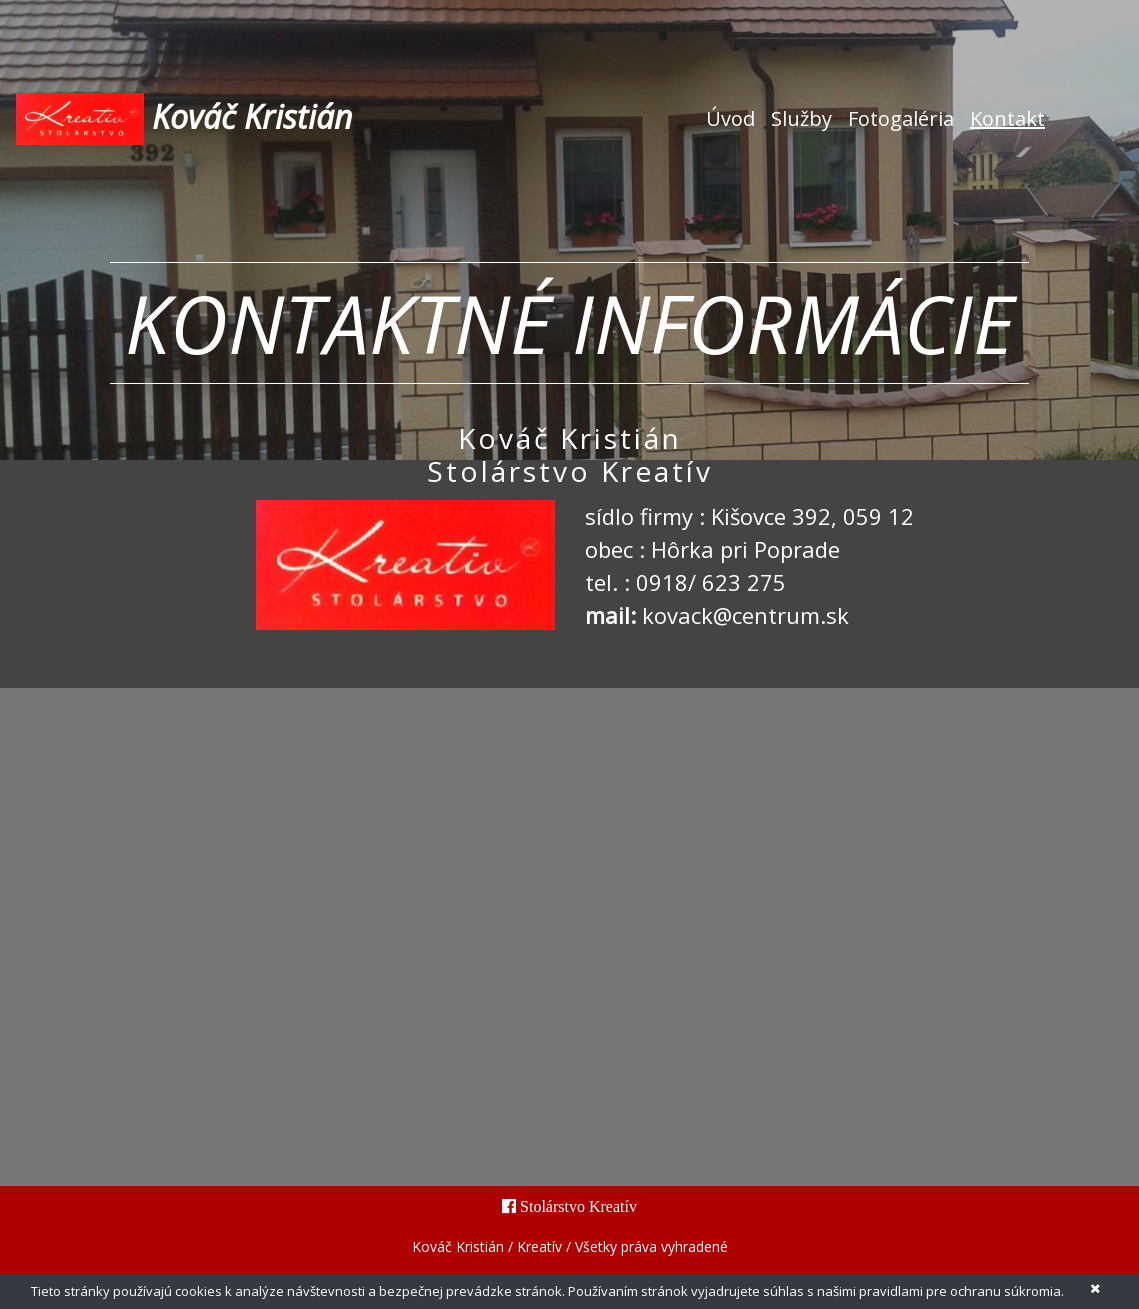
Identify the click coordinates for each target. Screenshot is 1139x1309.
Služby (801, 118)
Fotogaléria (901, 118)
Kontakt (1007, 118)
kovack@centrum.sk (745, 615)
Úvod (734, 117)
